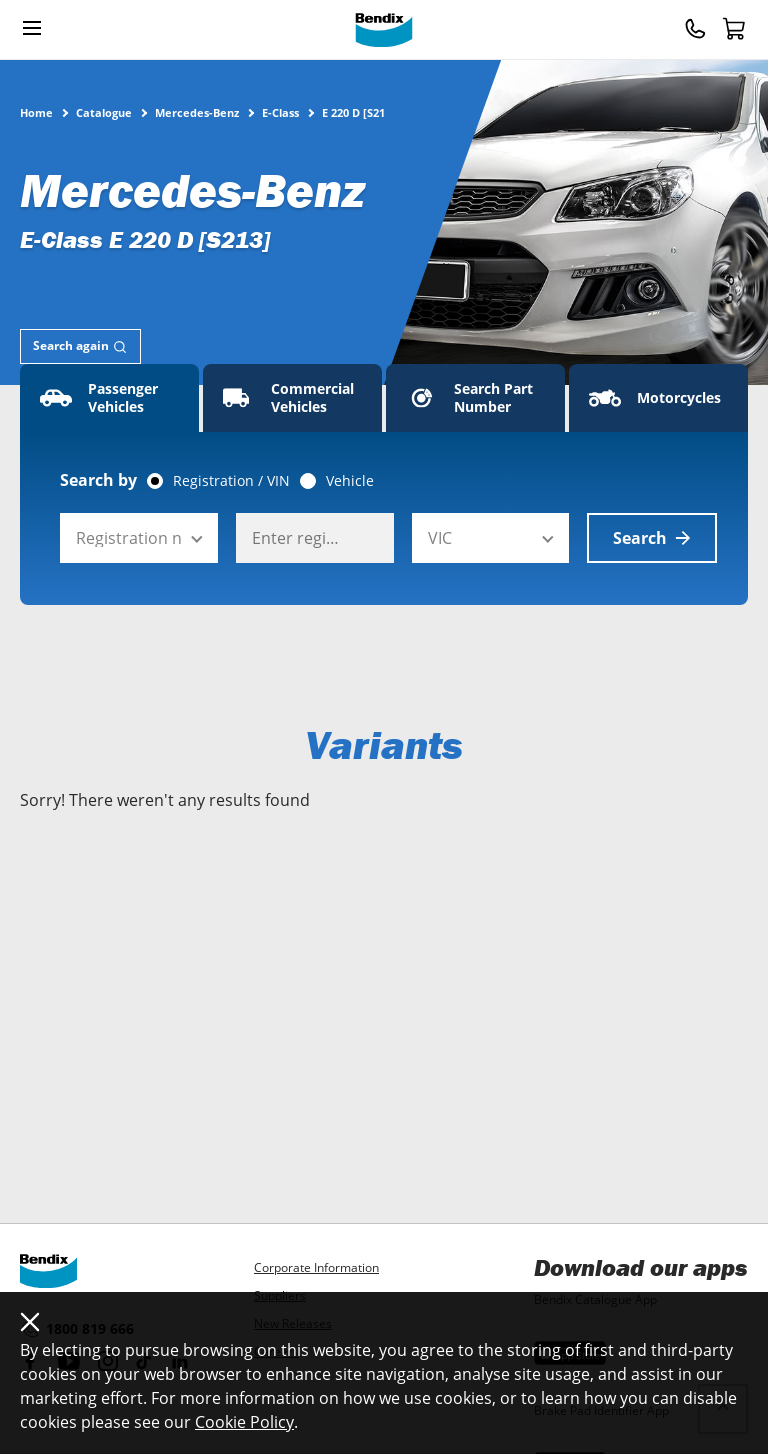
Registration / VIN (231, 481)
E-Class (280, 112)
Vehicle (350, 481)
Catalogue (104, 112)
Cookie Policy (244, 1422)
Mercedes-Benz (197, 112)
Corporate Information (316, 1267)
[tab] (80, 346)
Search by (98, 480)
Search (652, 538)
